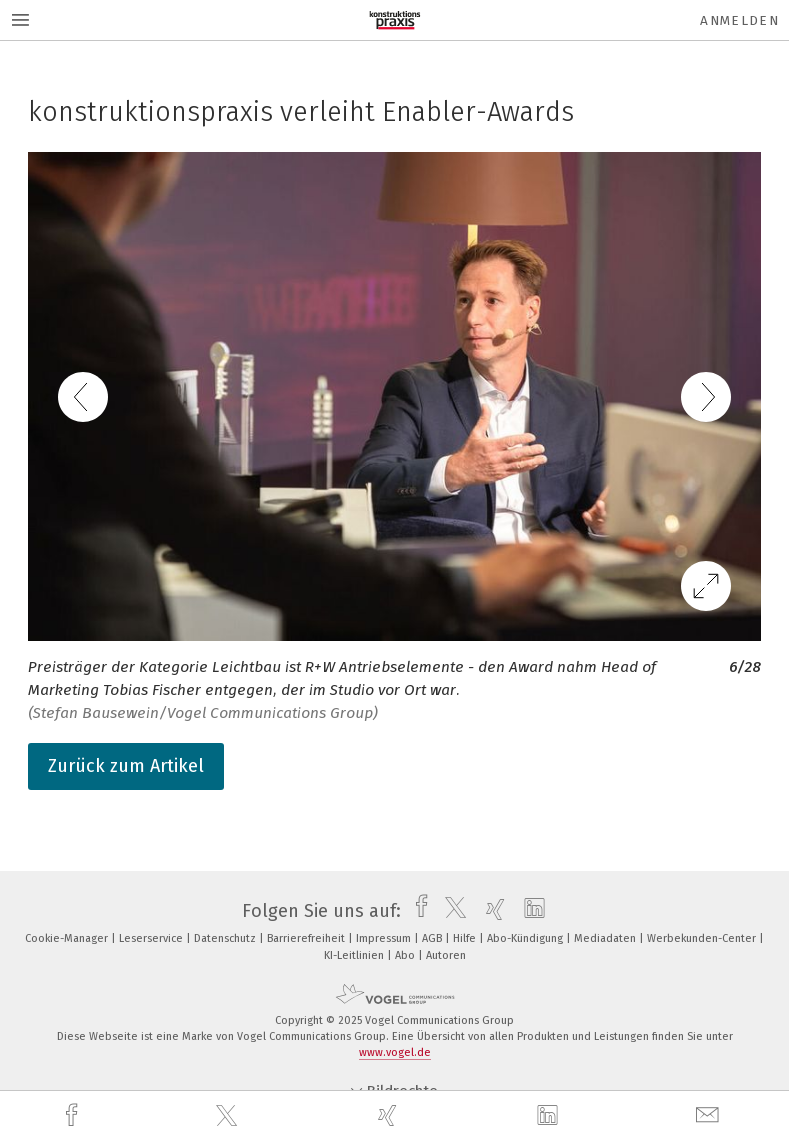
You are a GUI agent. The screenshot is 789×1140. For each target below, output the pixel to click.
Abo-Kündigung (526, 938)
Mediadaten (606, 938)
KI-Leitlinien (355, 955)
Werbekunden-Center (703, 938)
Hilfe (466, 938)
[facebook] (74, 1115)
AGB (433, 938)
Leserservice (152, 938)
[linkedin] (550, 1116)
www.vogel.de (395, 1052)
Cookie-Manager (68, 938)
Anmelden (739, 20)
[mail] (710, 1115)
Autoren (446, 955)
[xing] (390, 1115)
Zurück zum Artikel (126, 766)
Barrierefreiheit (307, 938)
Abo (406, 955)
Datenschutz (226, 938)
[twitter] (229, 1116)
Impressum (385, 938)
